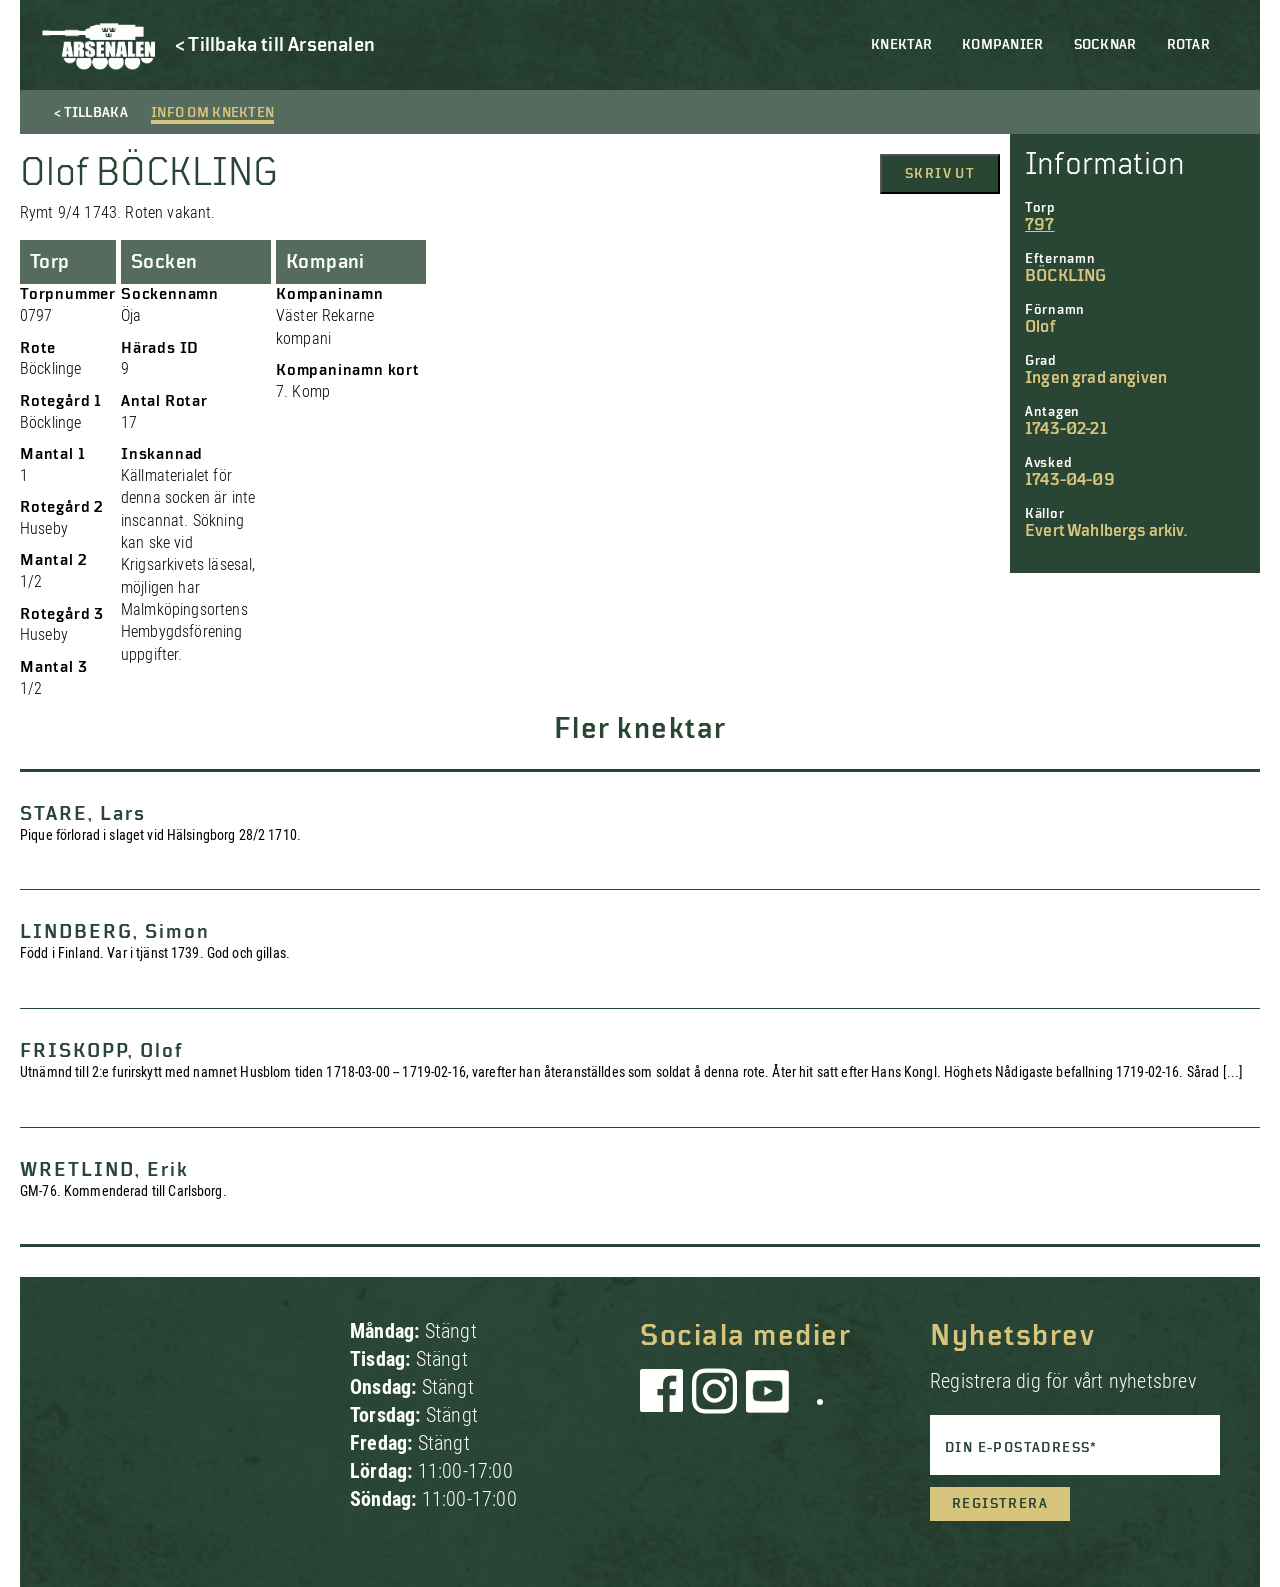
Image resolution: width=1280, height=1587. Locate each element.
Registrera (1000, 1504)
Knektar (901, 45)
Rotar (1188, 45)
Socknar (1105, 45)
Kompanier (1003, 45)
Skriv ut (940, 174)
